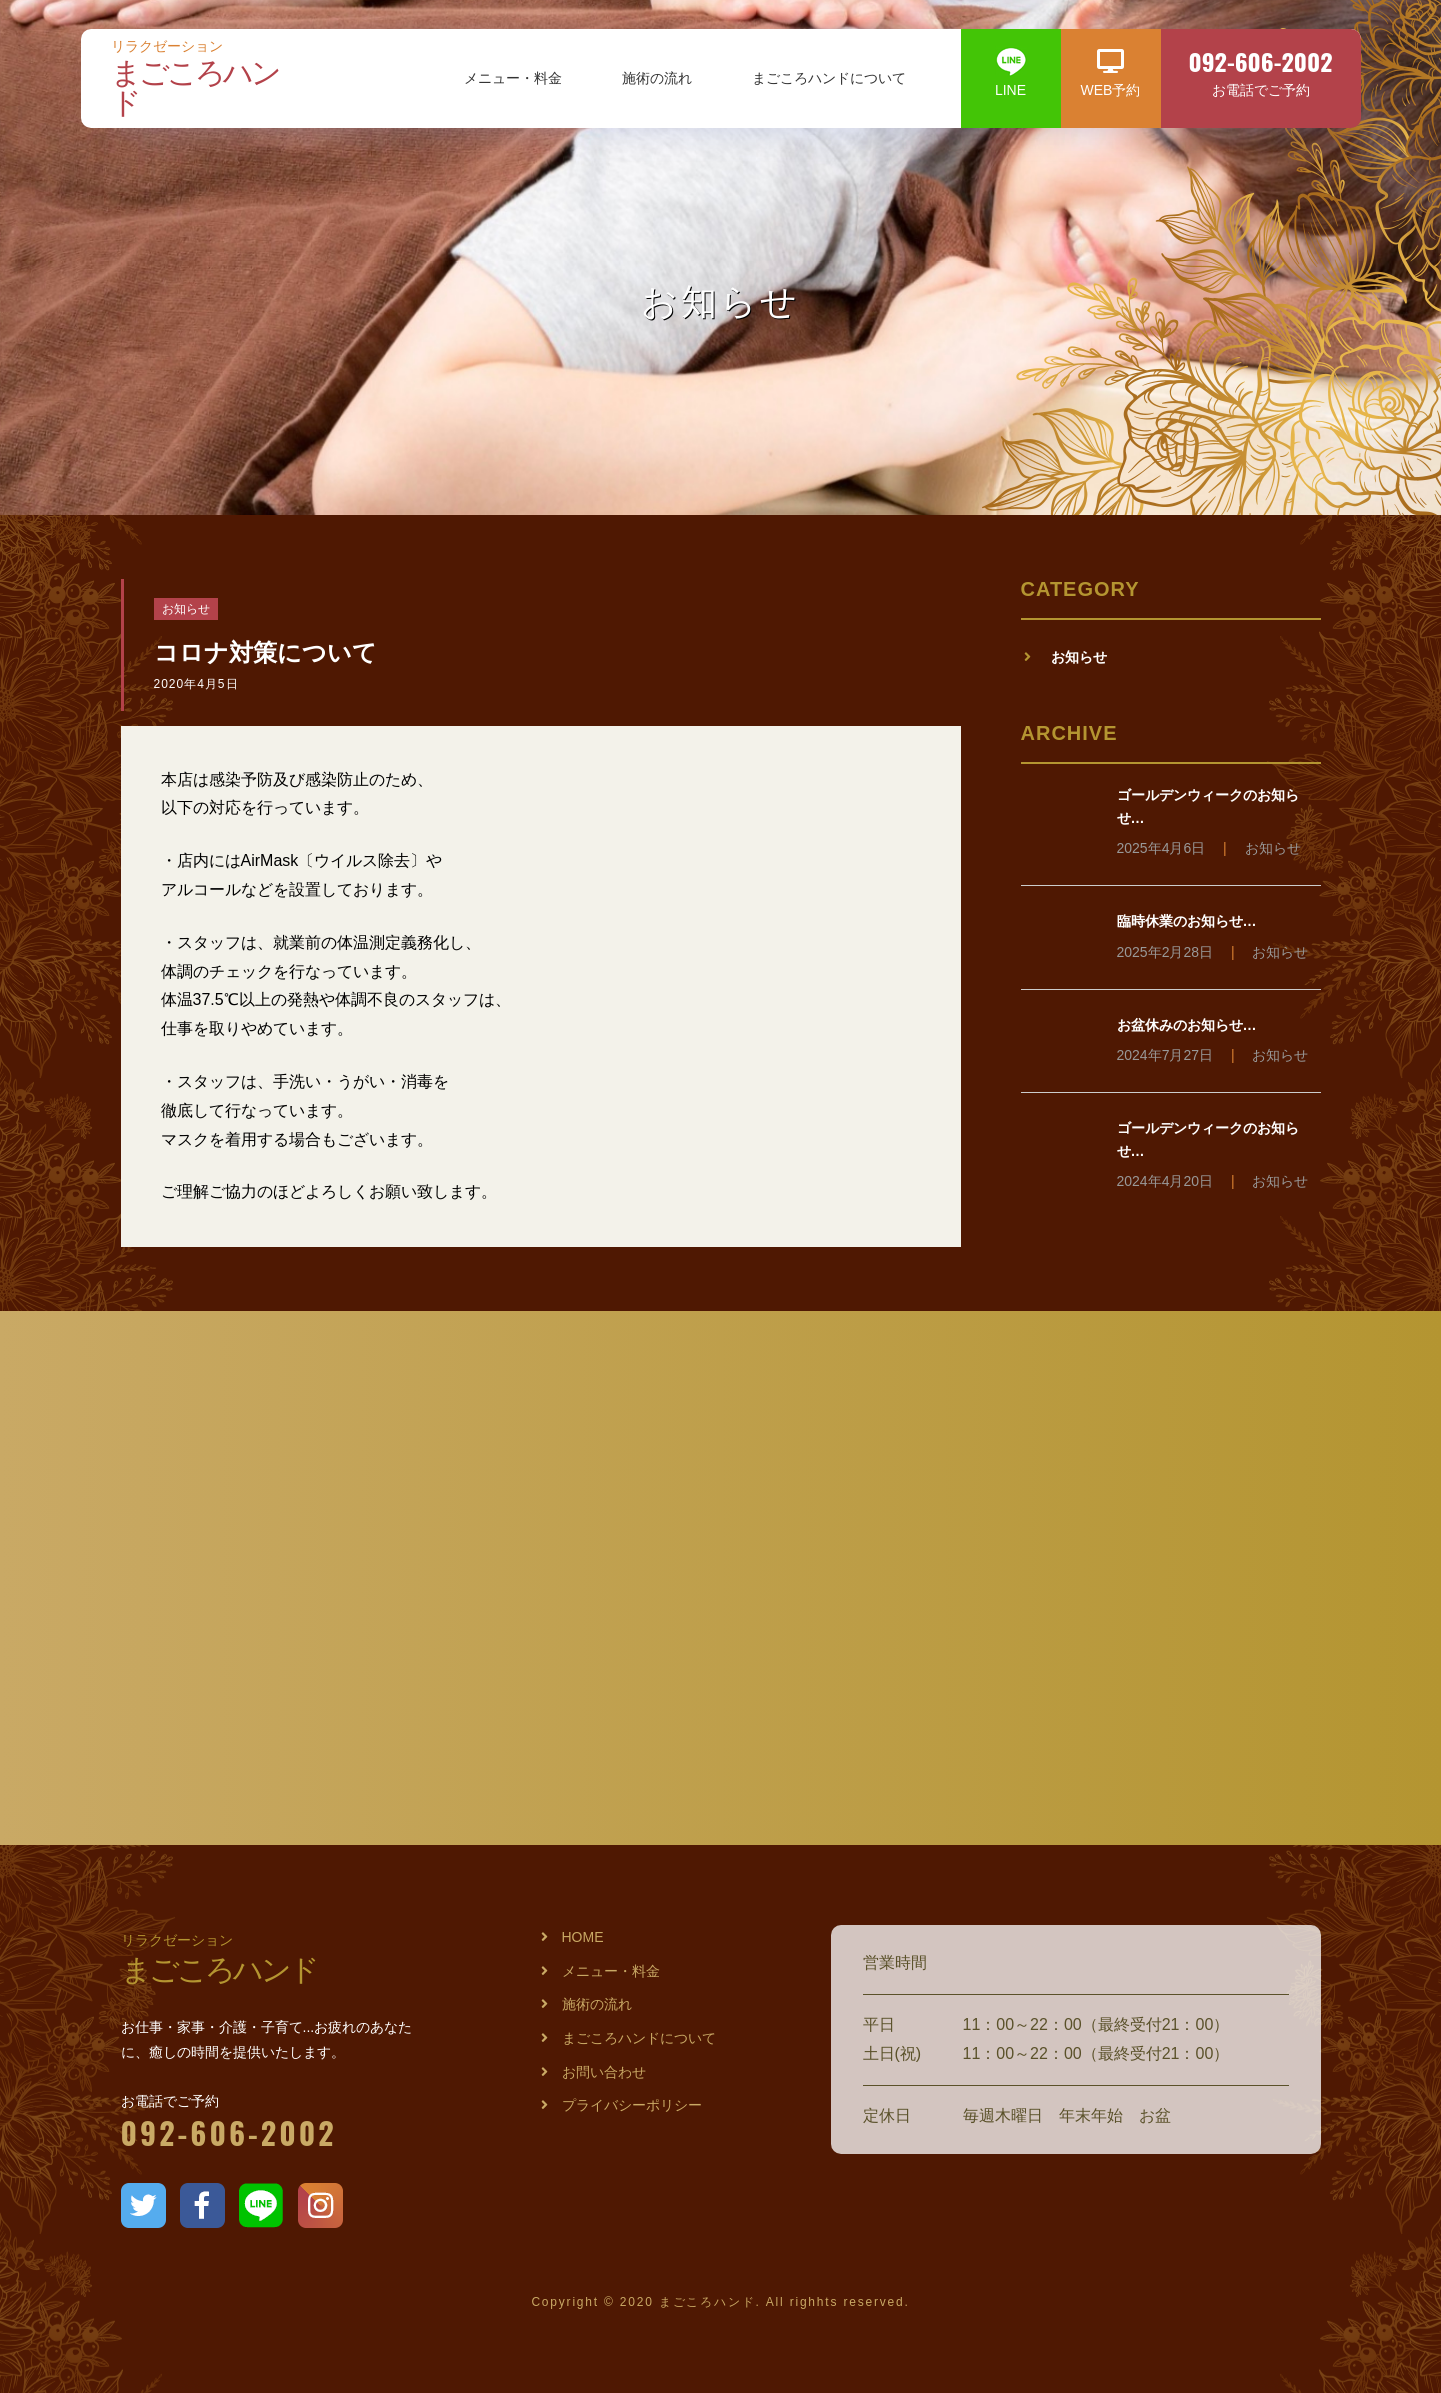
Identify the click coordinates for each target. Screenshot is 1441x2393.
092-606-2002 (229, 2133)
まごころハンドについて (829, 79)
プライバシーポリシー (632, 2105)
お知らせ (186, 609)
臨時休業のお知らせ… (1187, 921)
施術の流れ (657, 79)
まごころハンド (206, 79)
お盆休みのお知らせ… (1187, 1025)
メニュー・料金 (513, 79)
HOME (583, 1937)
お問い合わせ (604, 2072)
